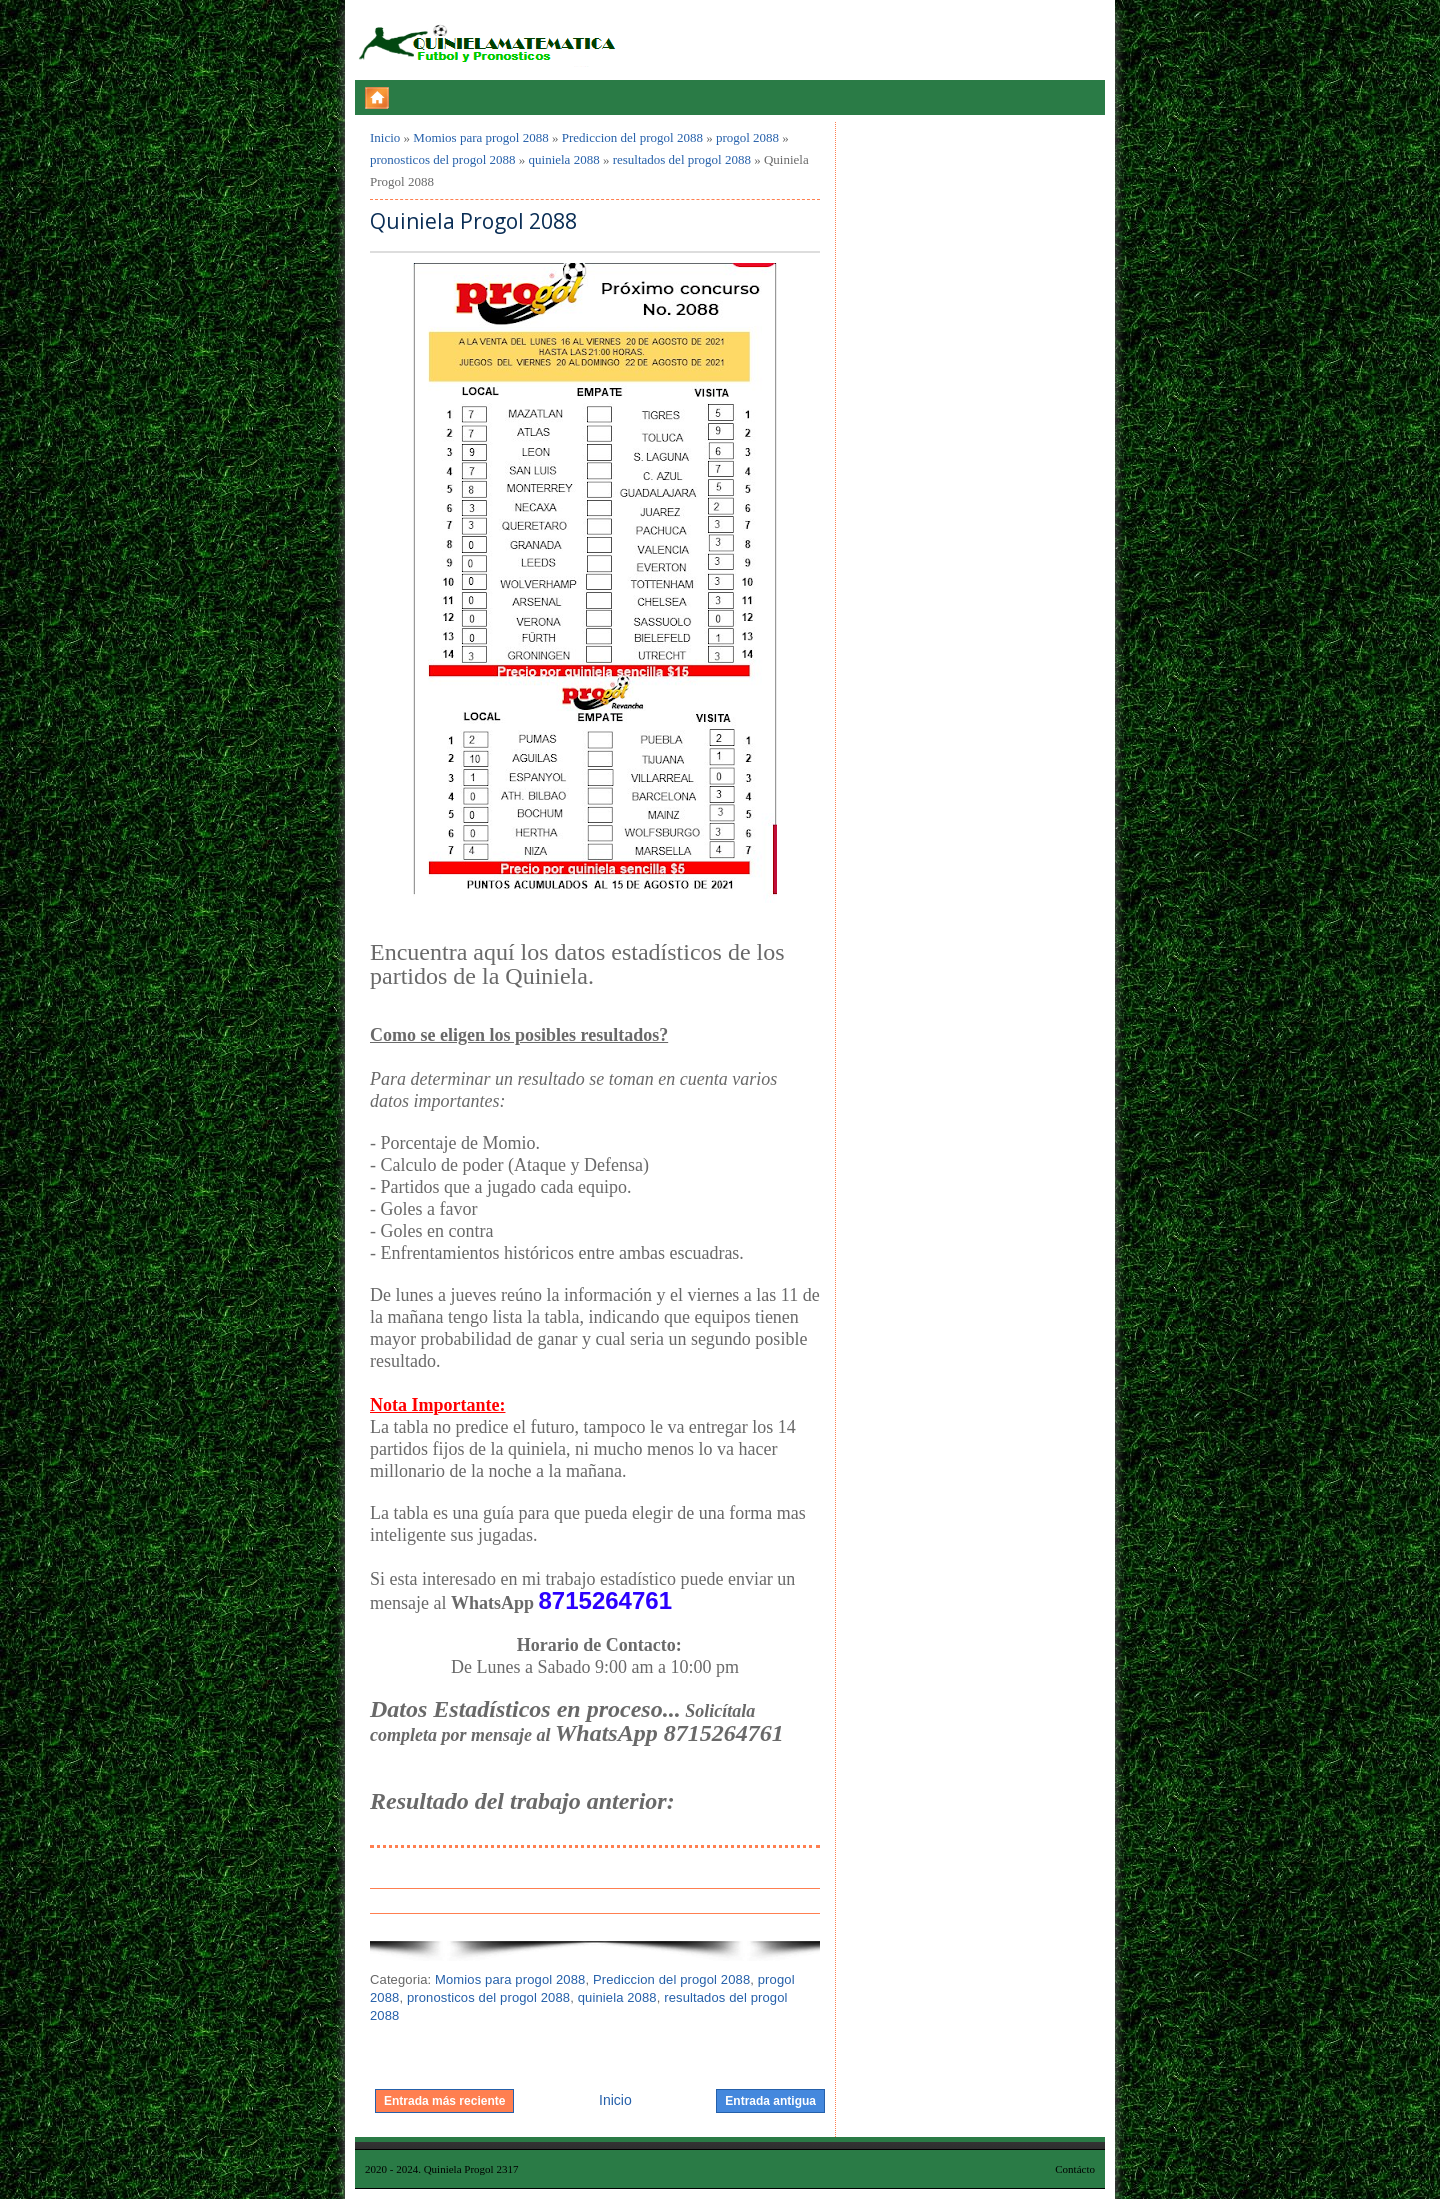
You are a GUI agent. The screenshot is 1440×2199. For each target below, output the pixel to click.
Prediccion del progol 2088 (632, 137)
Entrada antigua (770, 2101)
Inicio (385, 137)
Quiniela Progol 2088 (473, 221)
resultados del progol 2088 (682, 159)
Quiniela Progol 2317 (471, 2169)
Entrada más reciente (444, 2101)
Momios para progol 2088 (480, 137)
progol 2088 (747, 137)
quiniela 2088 (564, 159)
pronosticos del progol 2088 (443, 159)
